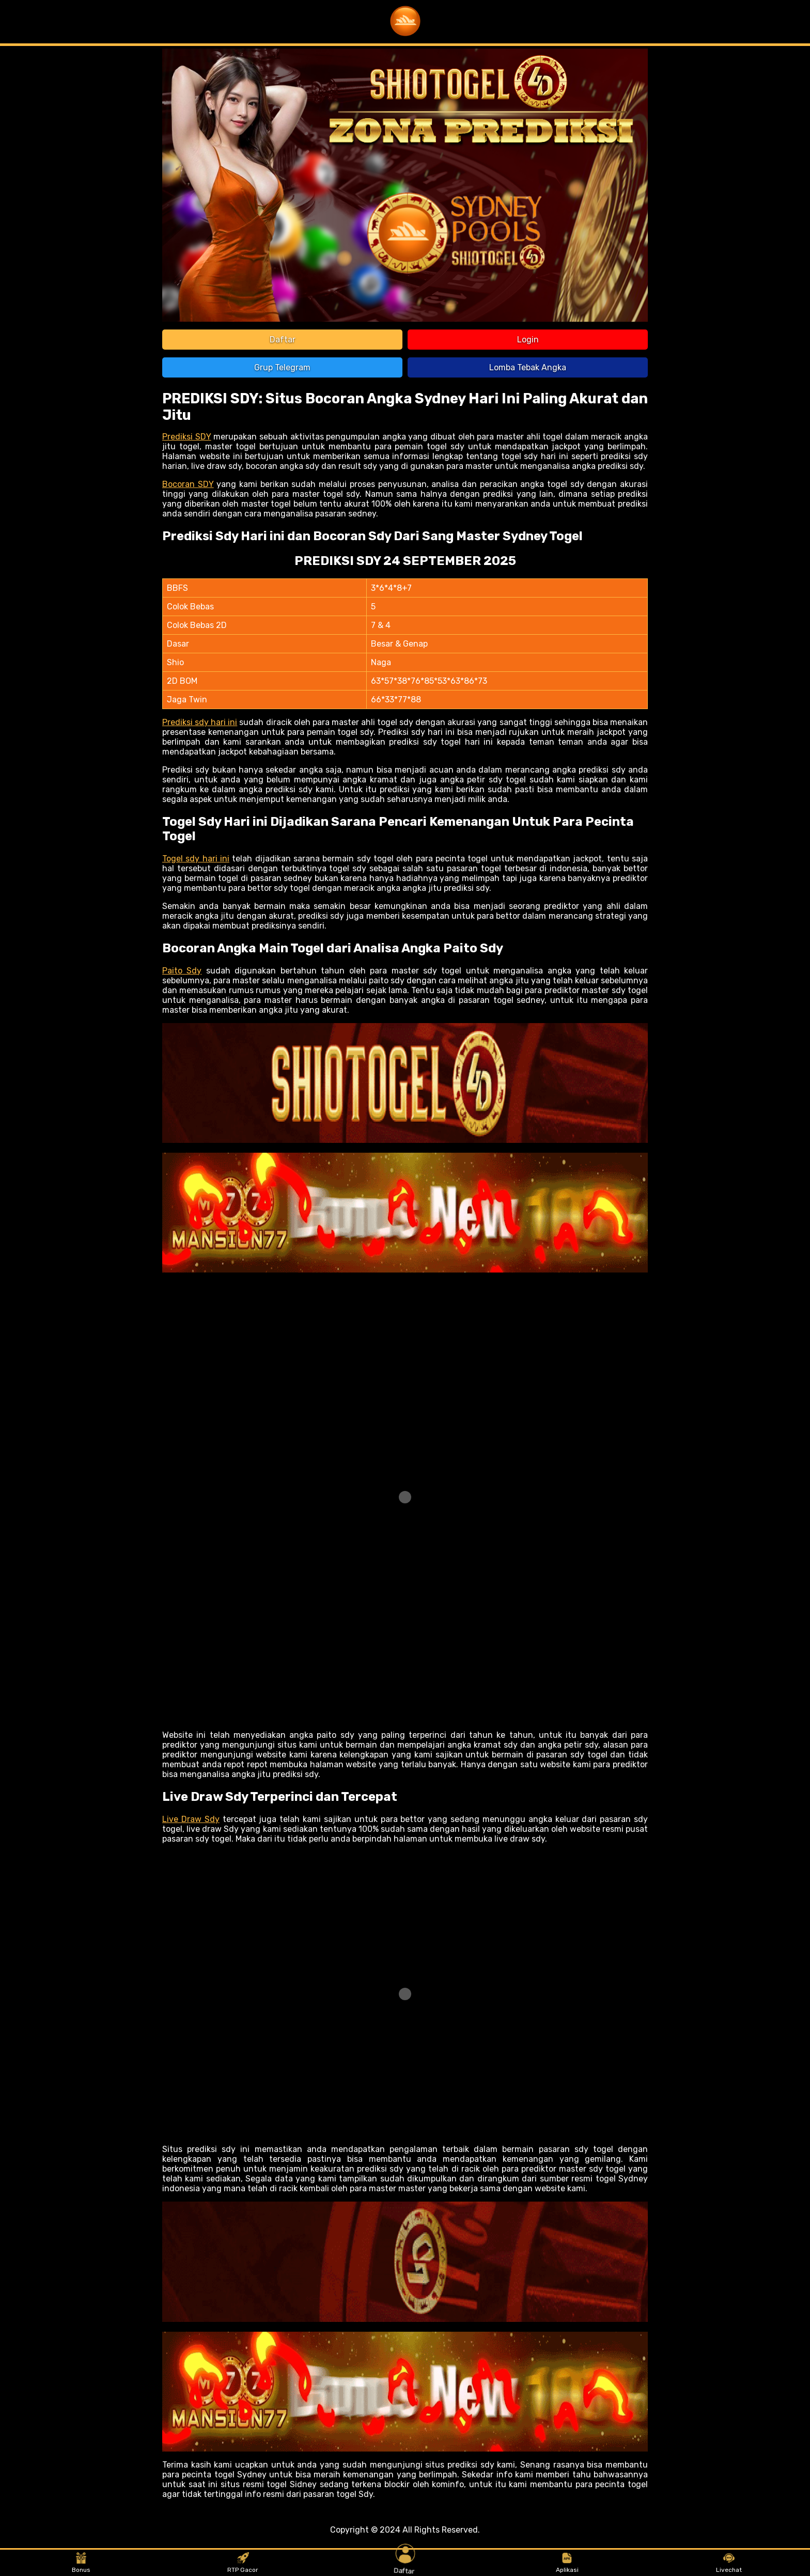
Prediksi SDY (186, 437)
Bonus (81, 2563)
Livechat (729, 2563)
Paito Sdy (181, 971)
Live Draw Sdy (191, 1819)
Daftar (282, 339)
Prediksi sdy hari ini (199, 722)
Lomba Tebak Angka (527, 367)
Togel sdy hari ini (195, 858)
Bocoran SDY (188, 484)
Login (528, 339)
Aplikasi (567, 2563)
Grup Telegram (282, 367)
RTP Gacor (242, 2563)
